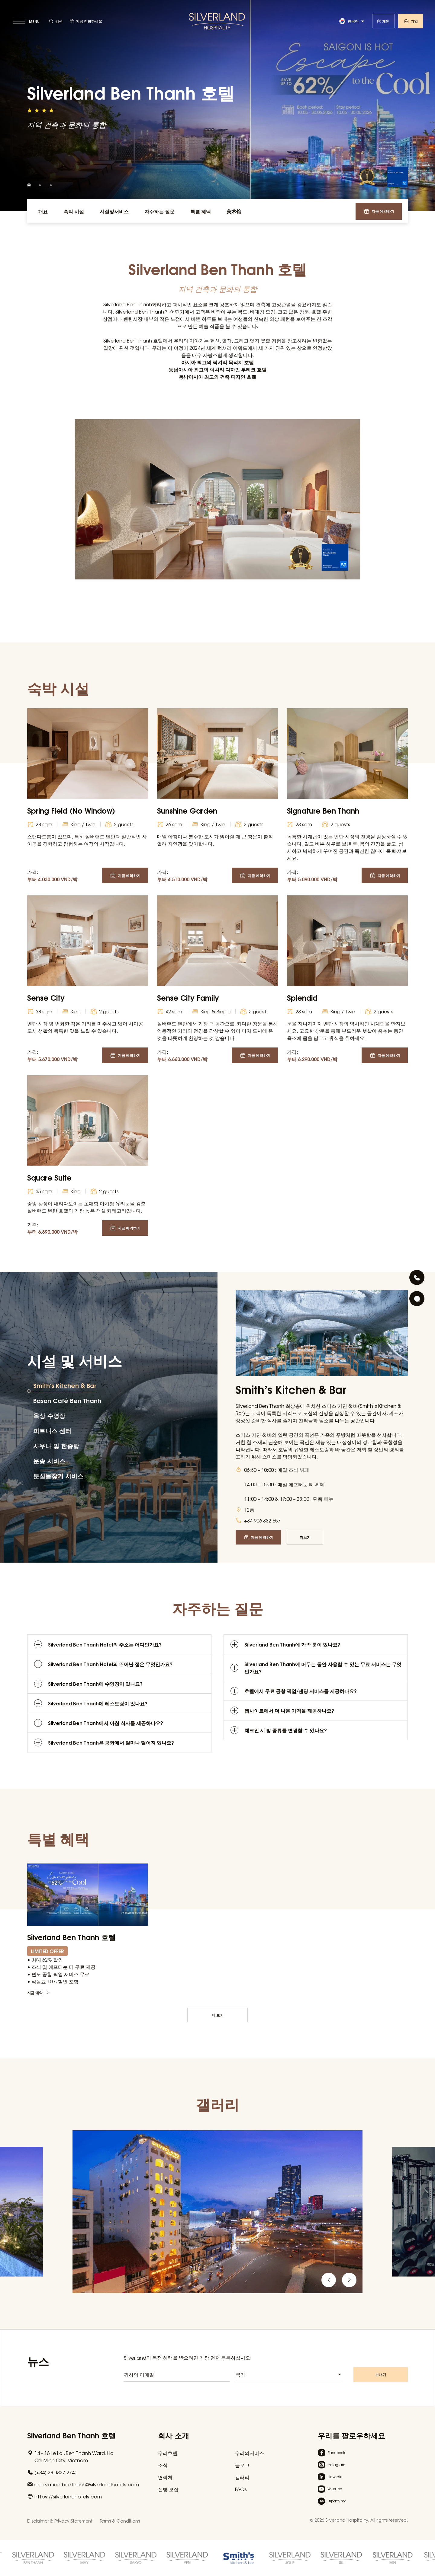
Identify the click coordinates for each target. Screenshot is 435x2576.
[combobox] (288, 2378)
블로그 (242, 2465)
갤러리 (242, 2477)
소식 (163, 2465)
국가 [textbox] (240, 2378)
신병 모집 (168, 2489)
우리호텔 (167, 2452)
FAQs (241, 2489)
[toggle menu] (27, 21)
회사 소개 (173, 2435)
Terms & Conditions (120, 2521)
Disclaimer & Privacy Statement (59, 2521)
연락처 (165, 2477)
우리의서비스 (249, 2452)
